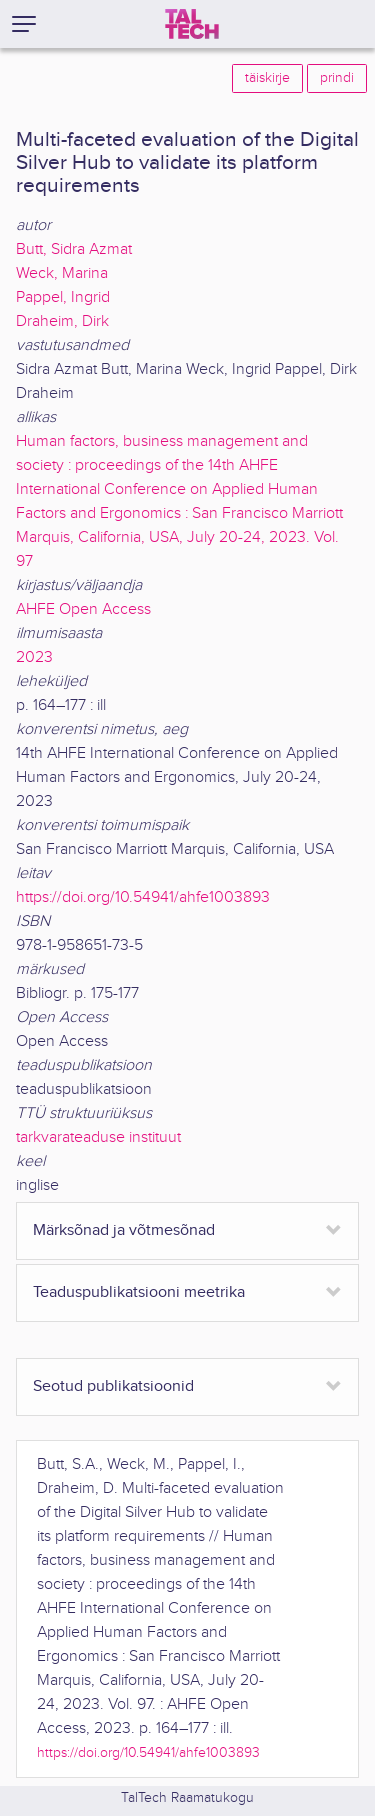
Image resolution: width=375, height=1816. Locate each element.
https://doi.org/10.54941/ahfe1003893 (143, 897)
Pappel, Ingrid (63, 297)
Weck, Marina (62, 273)
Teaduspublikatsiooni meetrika (139, 1292)
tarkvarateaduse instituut (98, 1137)
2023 (34, 657)
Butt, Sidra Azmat (74, 249)
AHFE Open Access (83, 609)
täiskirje (267, 78)
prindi (337, 78)
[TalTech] (192, 24)
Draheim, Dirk (62, 321)
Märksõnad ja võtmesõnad (124, 1230)
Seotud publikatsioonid (113, 1386)
